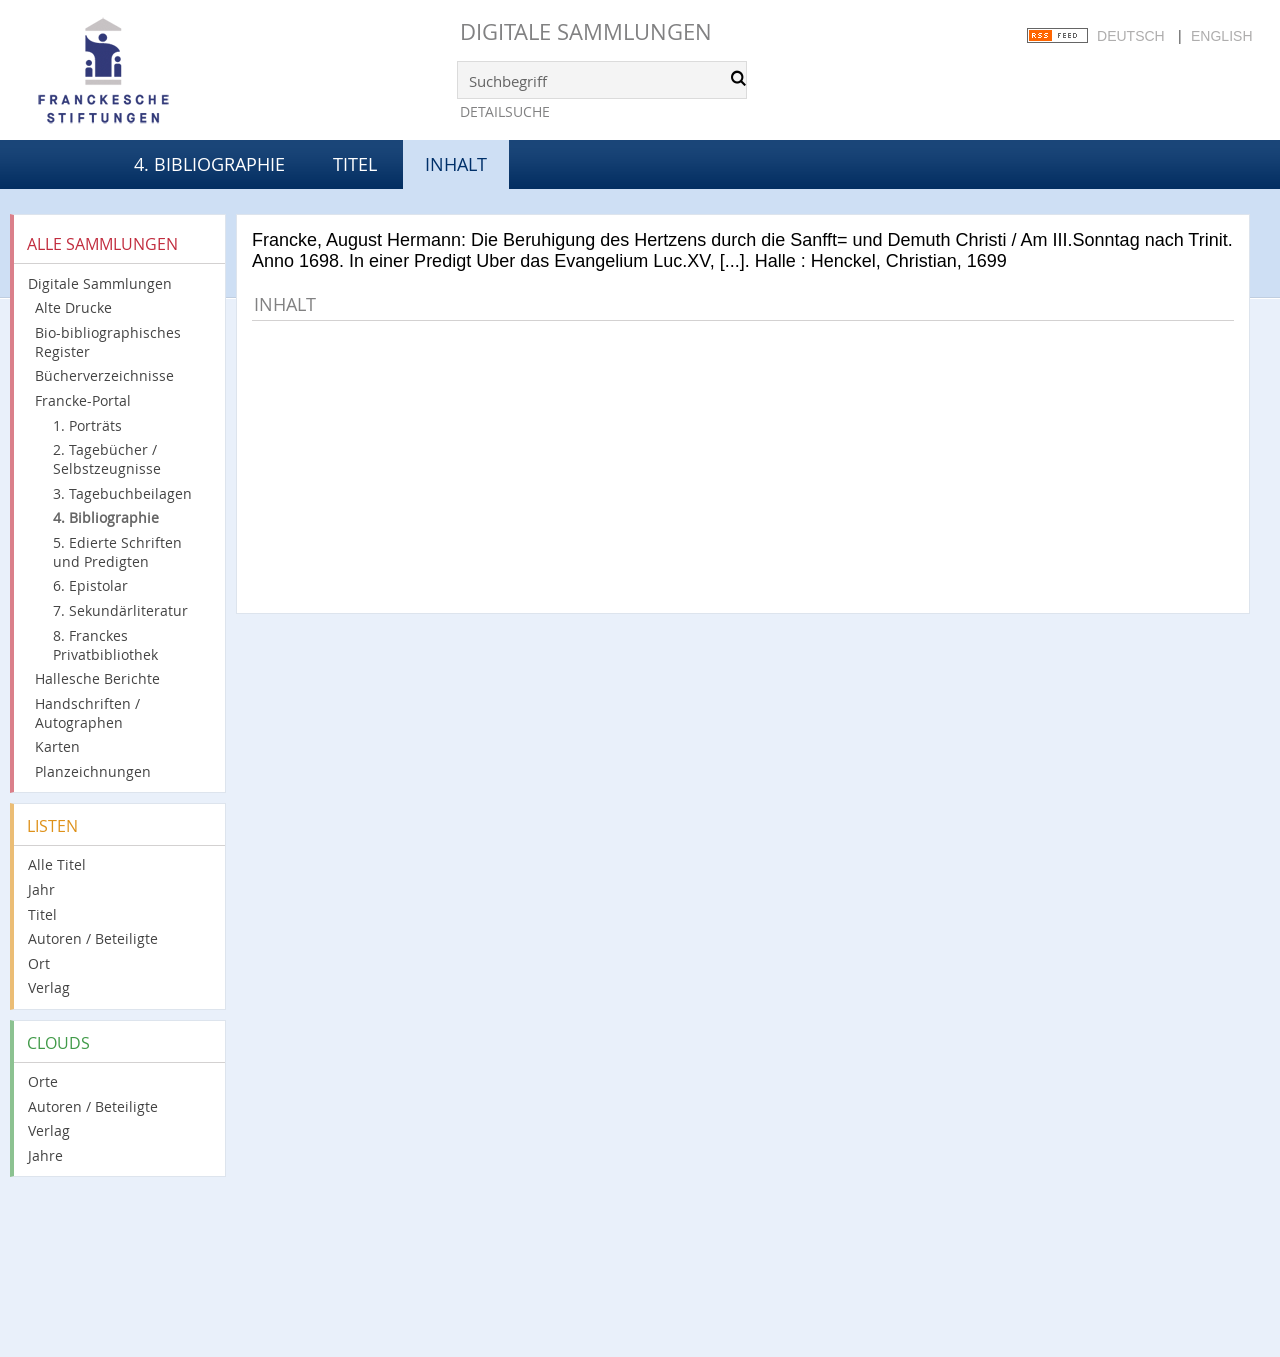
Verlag (49, 987)
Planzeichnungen (93, 771)
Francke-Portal (83, 400)
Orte (43, 1081)
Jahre (45, 1155)
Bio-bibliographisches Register (108, 342)
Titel (355, 164)
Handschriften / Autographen (87, 713)
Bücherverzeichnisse (104, 375)
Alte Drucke (73, 307)
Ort (39, 963)
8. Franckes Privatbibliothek (105, 645)
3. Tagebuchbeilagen (122, 493)
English (1221, 36)
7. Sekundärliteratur (120, 610)
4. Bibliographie (209, 164)
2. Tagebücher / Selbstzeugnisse (107, 459)
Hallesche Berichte (97, 678)
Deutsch (1131, 36)
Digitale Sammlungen (586, 31)
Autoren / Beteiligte (93, 938)
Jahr (41, 889)
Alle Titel (57, 864)
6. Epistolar (90, 585)
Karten (57, 746)
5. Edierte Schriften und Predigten (117, 552)
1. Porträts (87, 425)
